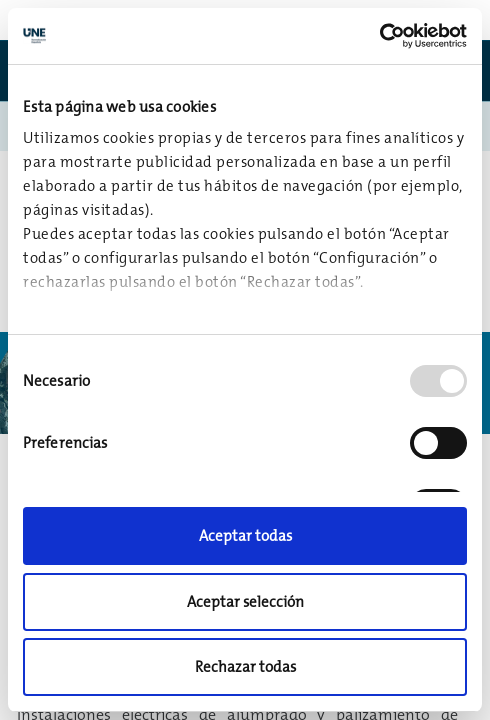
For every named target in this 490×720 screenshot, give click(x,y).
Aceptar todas (245, 535)
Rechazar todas (245, 666)
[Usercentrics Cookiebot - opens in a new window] (379, 36)
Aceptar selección (245, 601)
